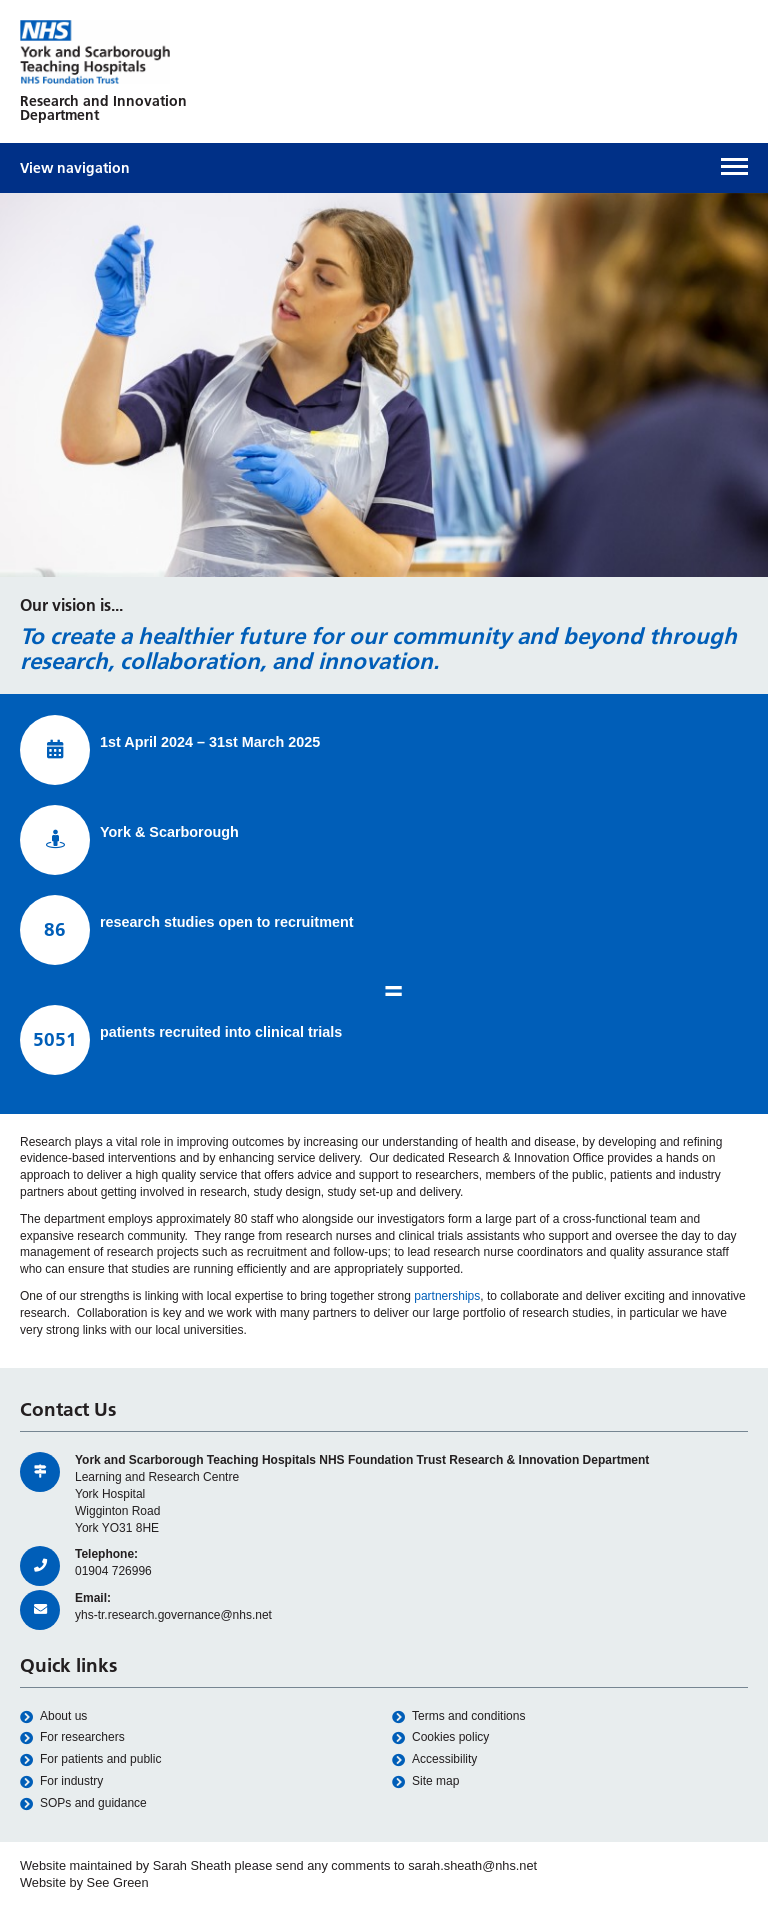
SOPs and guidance (83, 1803)
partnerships (447, 1296)
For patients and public (90, 1759)
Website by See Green (84, 1882)
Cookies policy (440, 1737)
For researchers (72, 1737)
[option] (384, 385)
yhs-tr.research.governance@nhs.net (173, 1615)
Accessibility (434, 1759)
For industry (61, 1781)
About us (53, 1716)
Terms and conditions (458, 1716)
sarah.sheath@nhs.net (472, 1865)
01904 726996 (113, 1571)
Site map (425, 1781)
